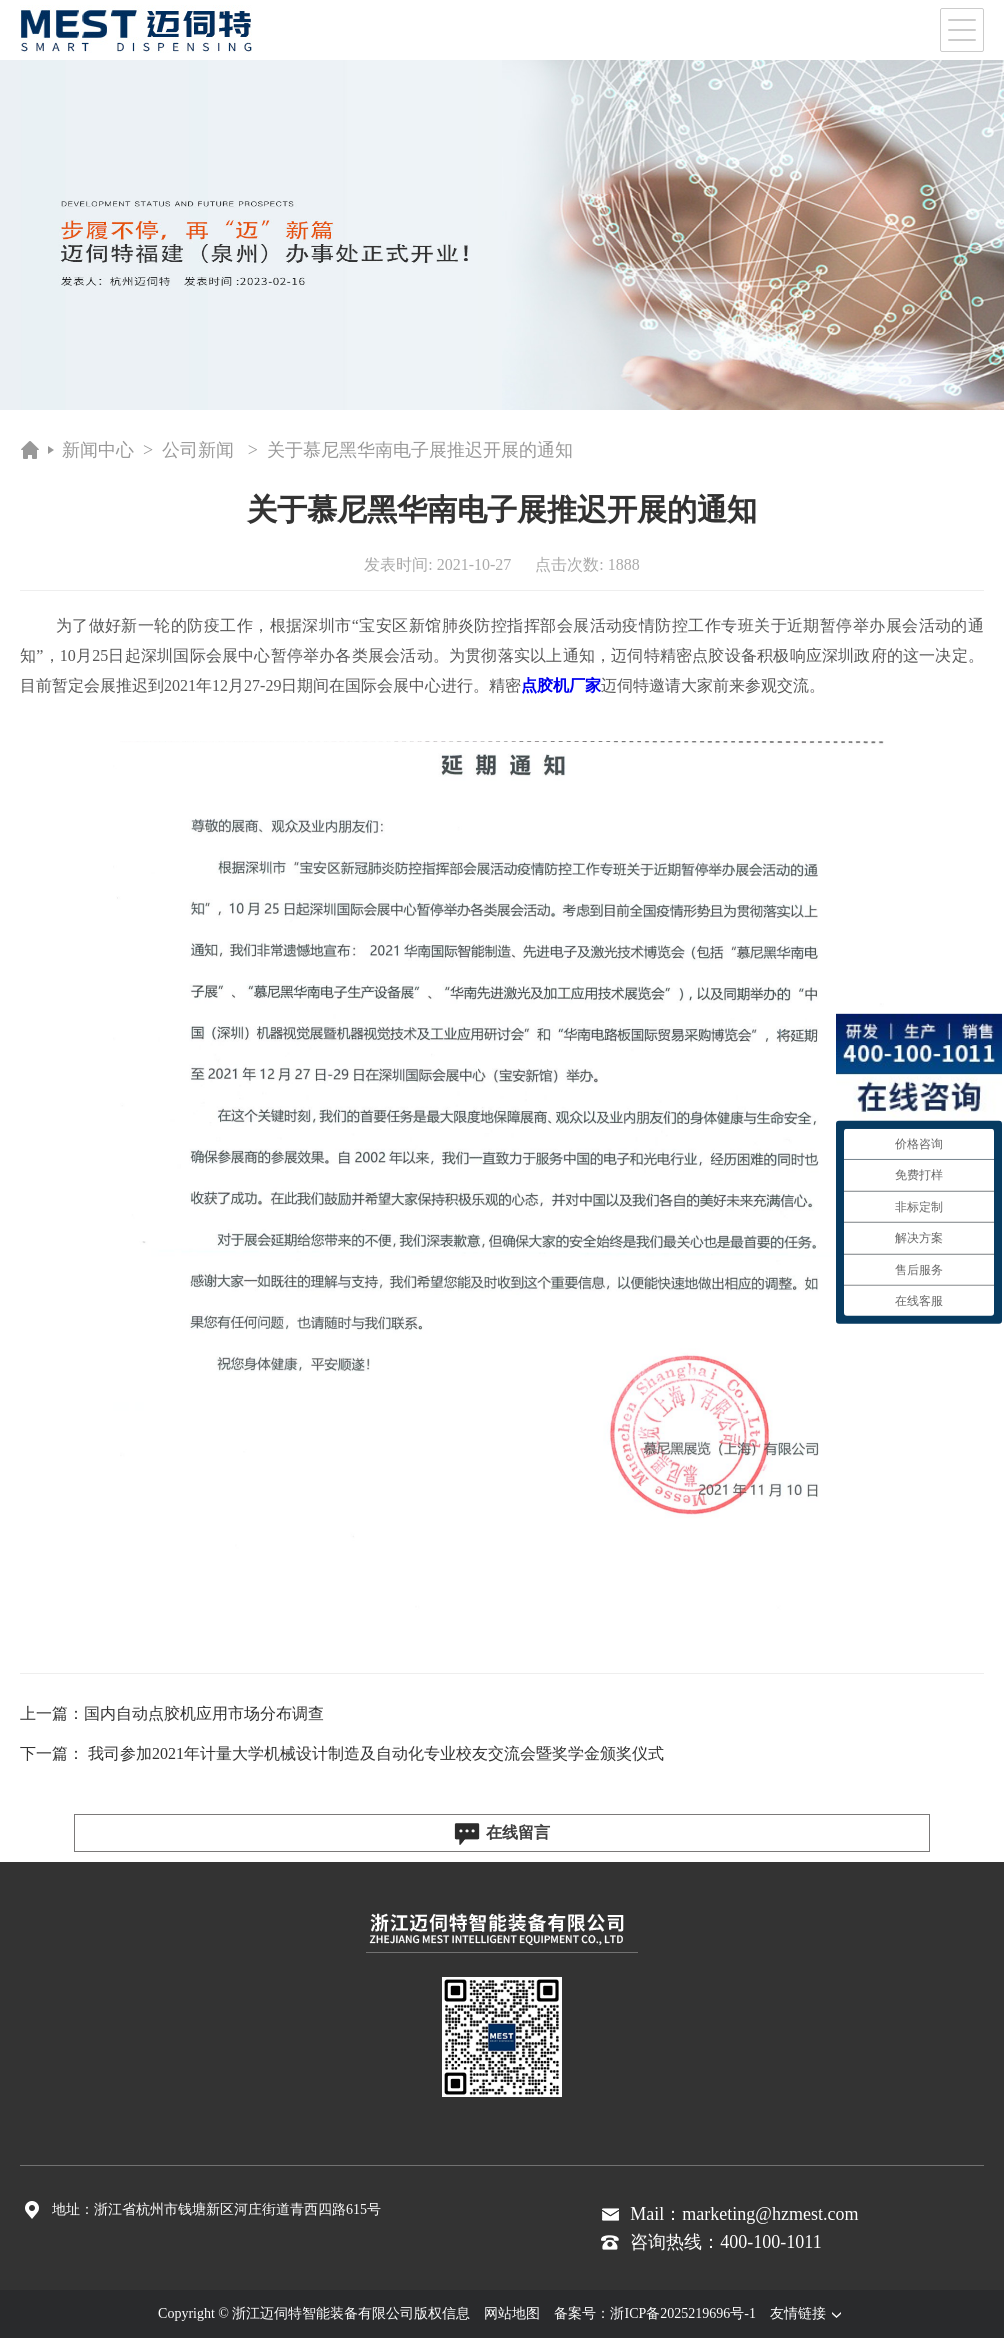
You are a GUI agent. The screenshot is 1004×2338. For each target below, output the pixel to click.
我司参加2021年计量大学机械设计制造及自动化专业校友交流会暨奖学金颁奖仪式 (376, 1753)
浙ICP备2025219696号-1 (682, 2313)
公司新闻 (198, 450)
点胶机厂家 (561, 685)
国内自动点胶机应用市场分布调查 (204, 1713)
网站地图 (512, 2313)
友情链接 (808, 2313)
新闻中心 (98, 450)
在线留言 (501, 1834)
